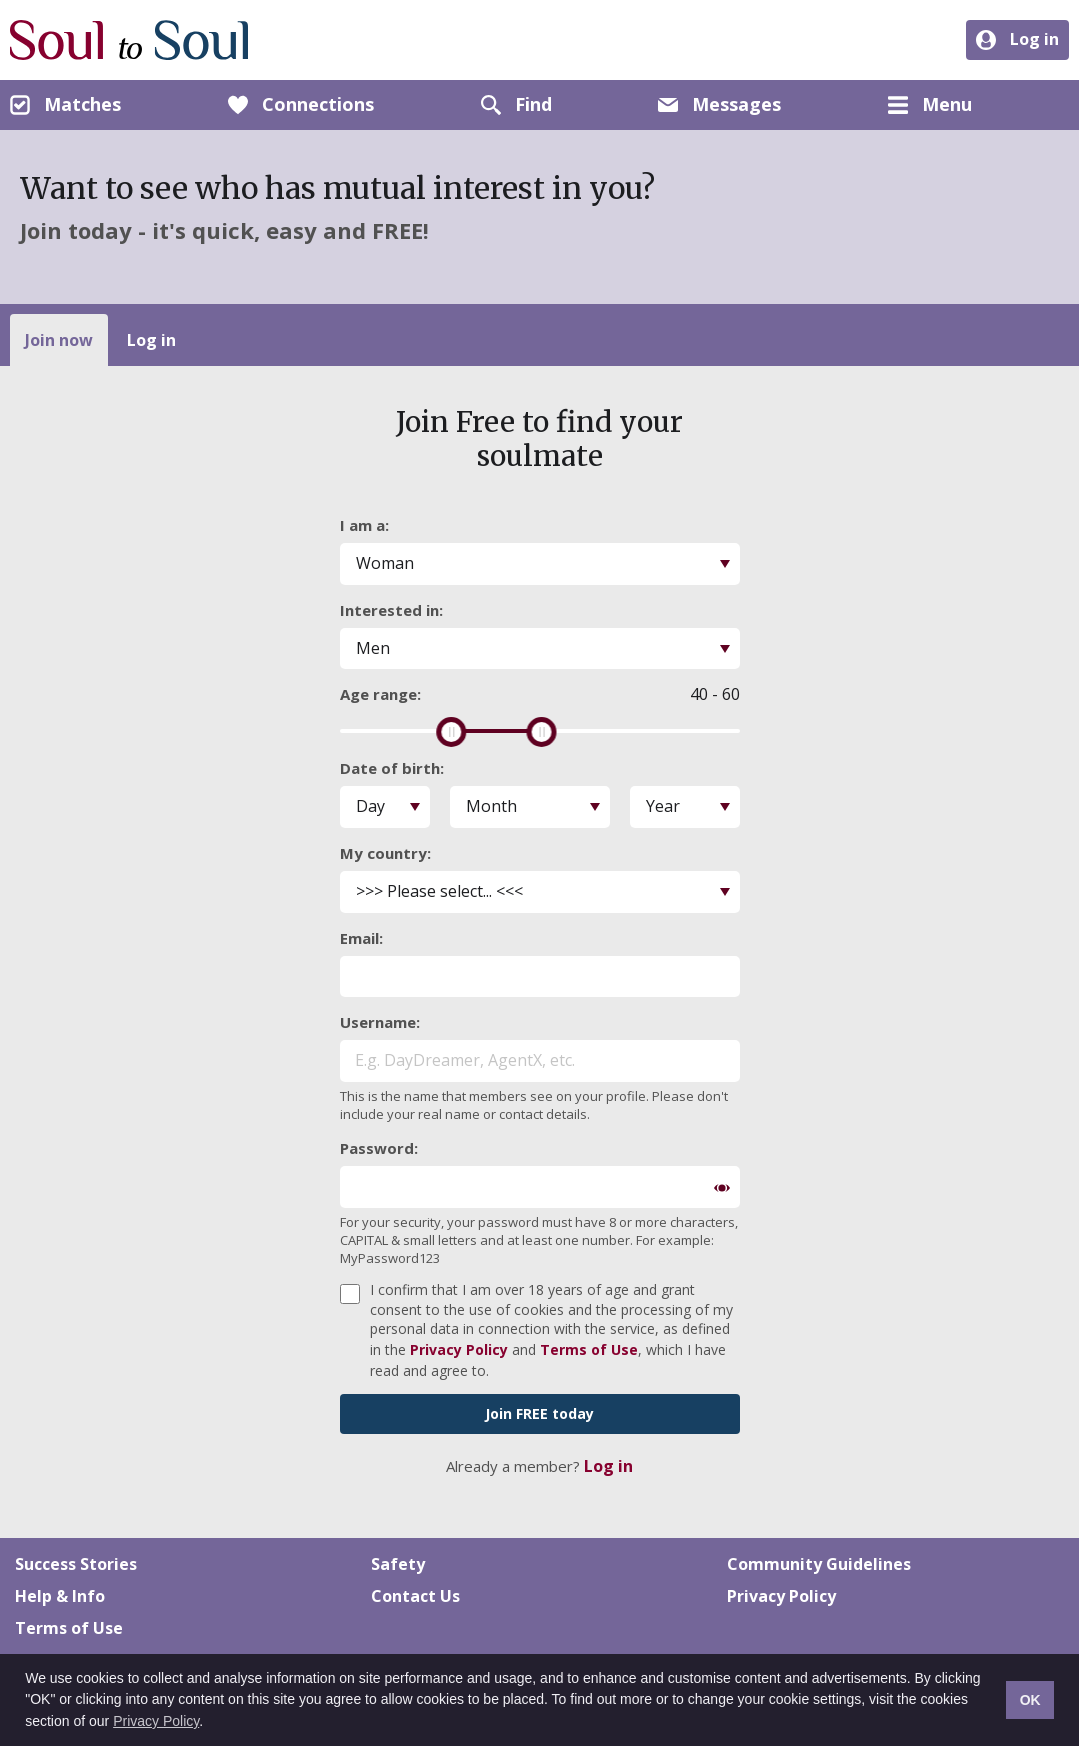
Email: (361, 938)
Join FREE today (539, 1413)
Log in (151, 340)
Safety (398, 1564)
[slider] (451, 732)
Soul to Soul (129, 40)
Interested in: (391, 610)
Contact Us (415, 1596)
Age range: (380, 694)
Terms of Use (589, 1349)
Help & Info (60, 1596)
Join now (59, 340)
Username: (380, 1022)
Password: (379, 1148)
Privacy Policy (156, 1721)
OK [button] (1030, 1700)
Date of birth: (392, 768)
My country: (385, 853)
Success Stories (76, 1564)
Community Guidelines (819, 1564)
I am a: (364, 525)
